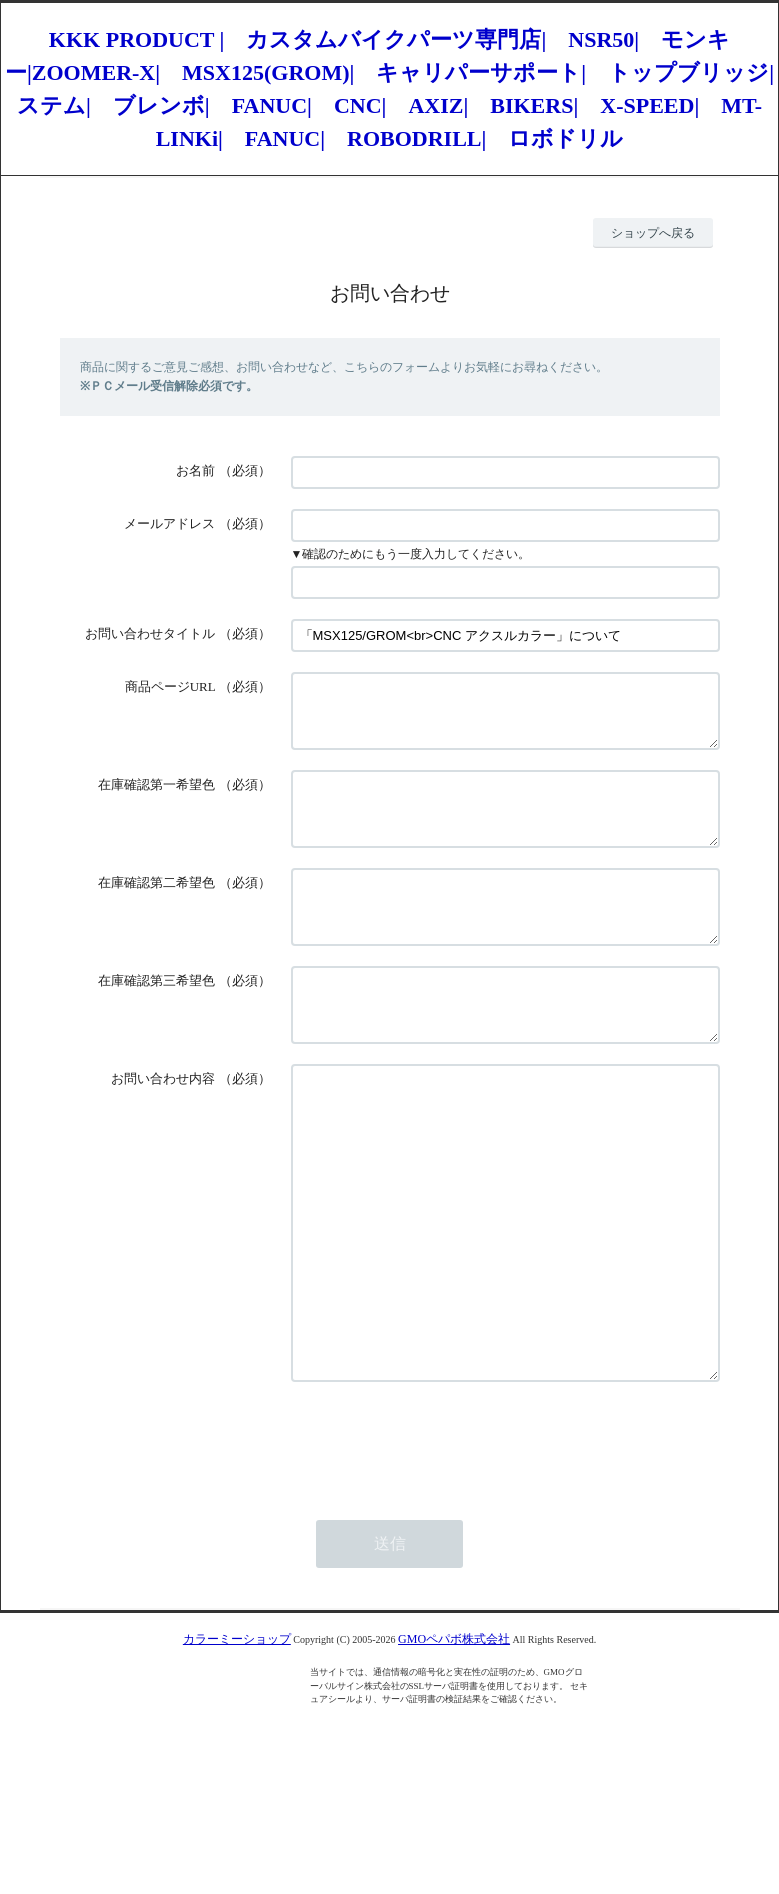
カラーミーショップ (237, 1747)
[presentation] (443, 1549)
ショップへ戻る (653, 233)
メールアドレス (169, 523)
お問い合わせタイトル (150, 633)
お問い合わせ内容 (163, 1126)
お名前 (195, 470)
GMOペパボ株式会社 (454, 1747)
